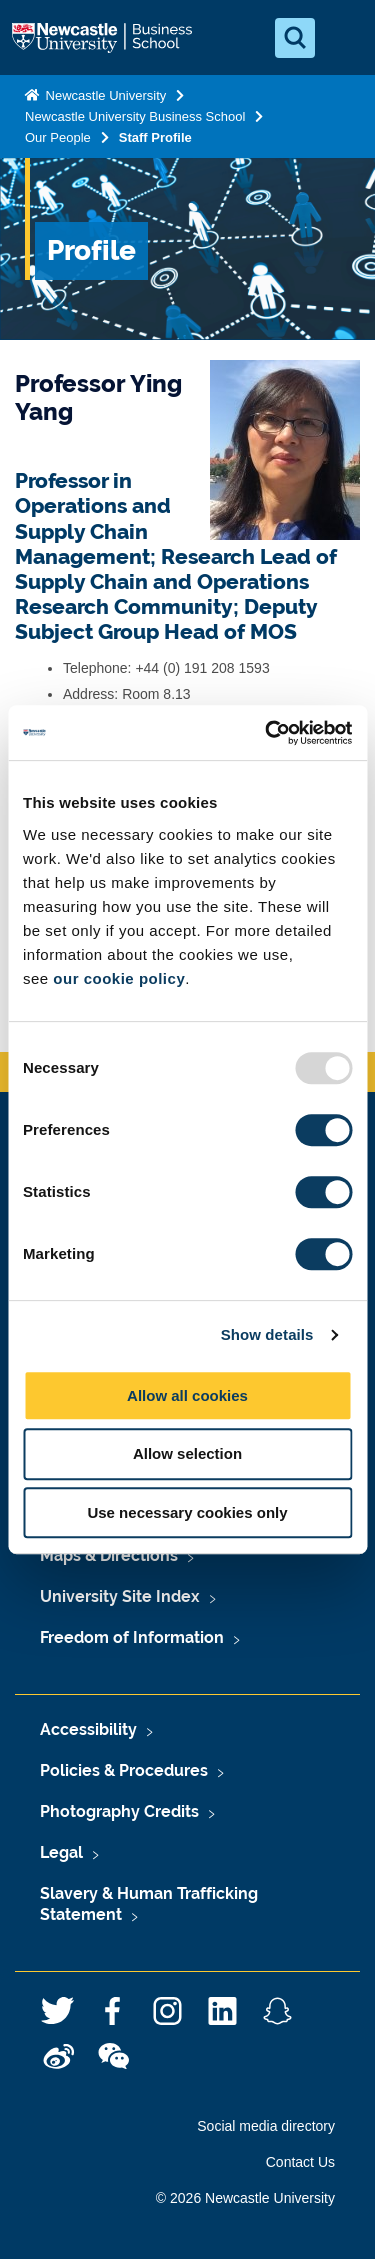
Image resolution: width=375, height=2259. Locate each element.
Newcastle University (104, 95)
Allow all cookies (187, 1395)
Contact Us (300, 2162)
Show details (267, 1334)
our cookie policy (119, 978)
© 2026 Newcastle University (245, 2198)
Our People (58, 137)
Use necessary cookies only (187, 1512)
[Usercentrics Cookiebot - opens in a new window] (267, 733)
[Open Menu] (343, 38)
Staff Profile (155, 137)
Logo (104, 38)
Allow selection (187, 1453)
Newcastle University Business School (135, 116)
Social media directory (266, 2126)
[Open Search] (295, 38)
